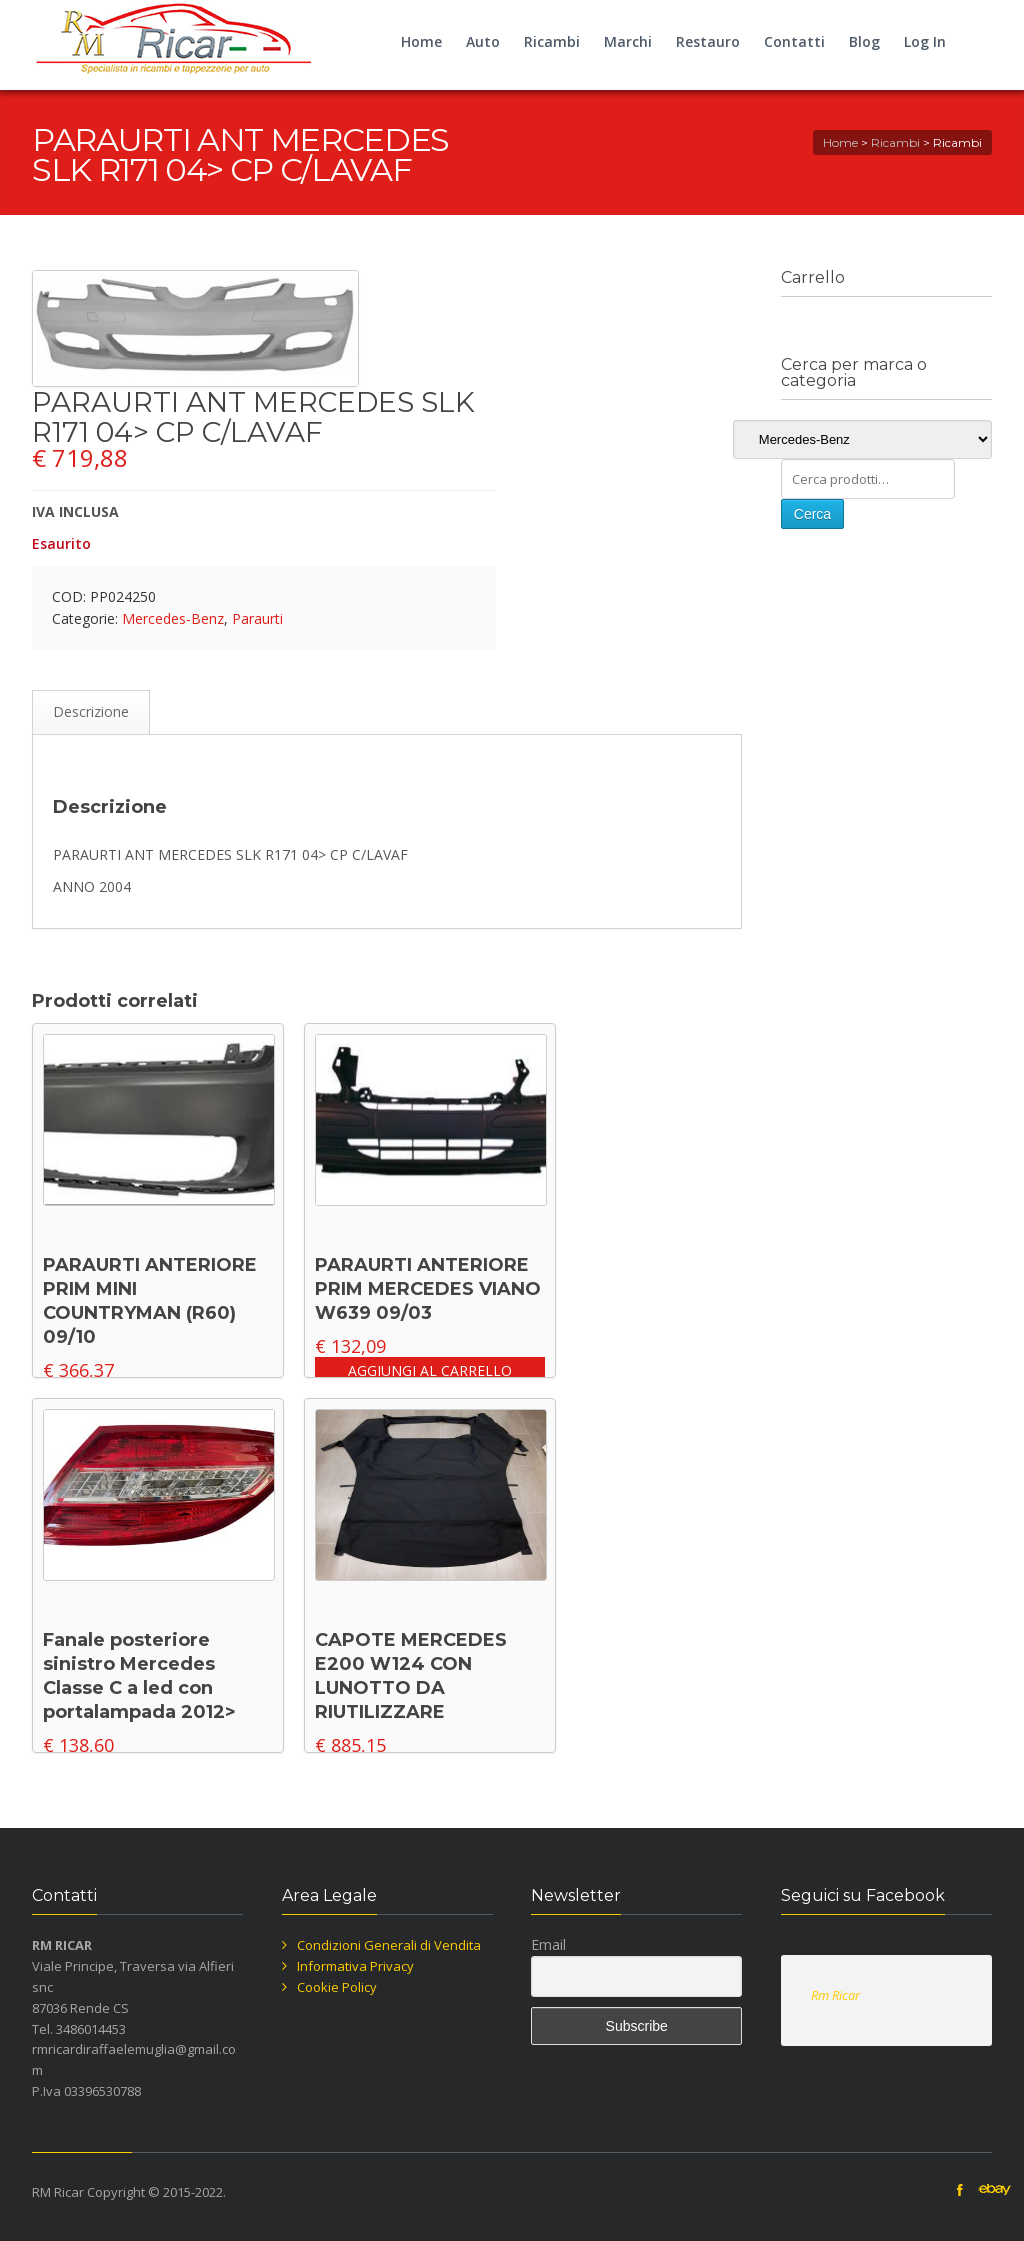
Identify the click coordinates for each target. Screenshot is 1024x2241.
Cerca (812, 514)
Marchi (628, 41)
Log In (925, 41)
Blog (864, 41)
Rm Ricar (835, 1995)
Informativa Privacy (355, 1966)
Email (548, 1944)
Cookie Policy (337, 1987)
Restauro (708, 41)
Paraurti (257, 618)
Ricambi (552, 41)
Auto (483, 41)
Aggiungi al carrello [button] (430, 1370)
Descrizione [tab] (91, 711)
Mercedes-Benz (173, 618)
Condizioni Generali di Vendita (389, 1945)
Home (421, 41)
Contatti (794, 41)
